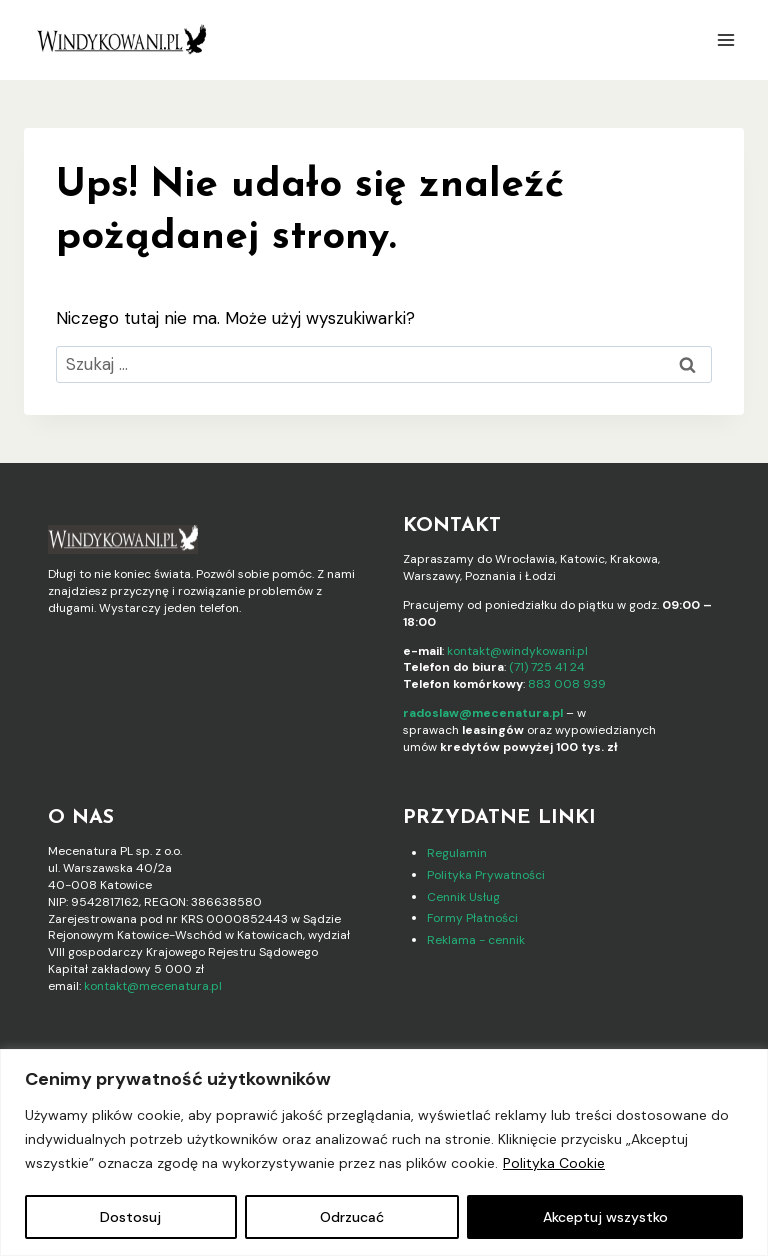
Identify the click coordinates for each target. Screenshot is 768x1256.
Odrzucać (352, 1217)
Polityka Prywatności (486, 875)
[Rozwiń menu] (725, 39)
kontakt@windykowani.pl (517, 651)
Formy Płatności (472, 918)
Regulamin (457, 853)
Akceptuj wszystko (605, 1217)
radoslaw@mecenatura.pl (483, 713)
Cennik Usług (463, 897)
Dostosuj (130, 1217)
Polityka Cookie (554, 1163)
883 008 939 (567, 684)
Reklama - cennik (476, 940)
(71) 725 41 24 (547, 667)
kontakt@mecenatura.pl (153, 986)
